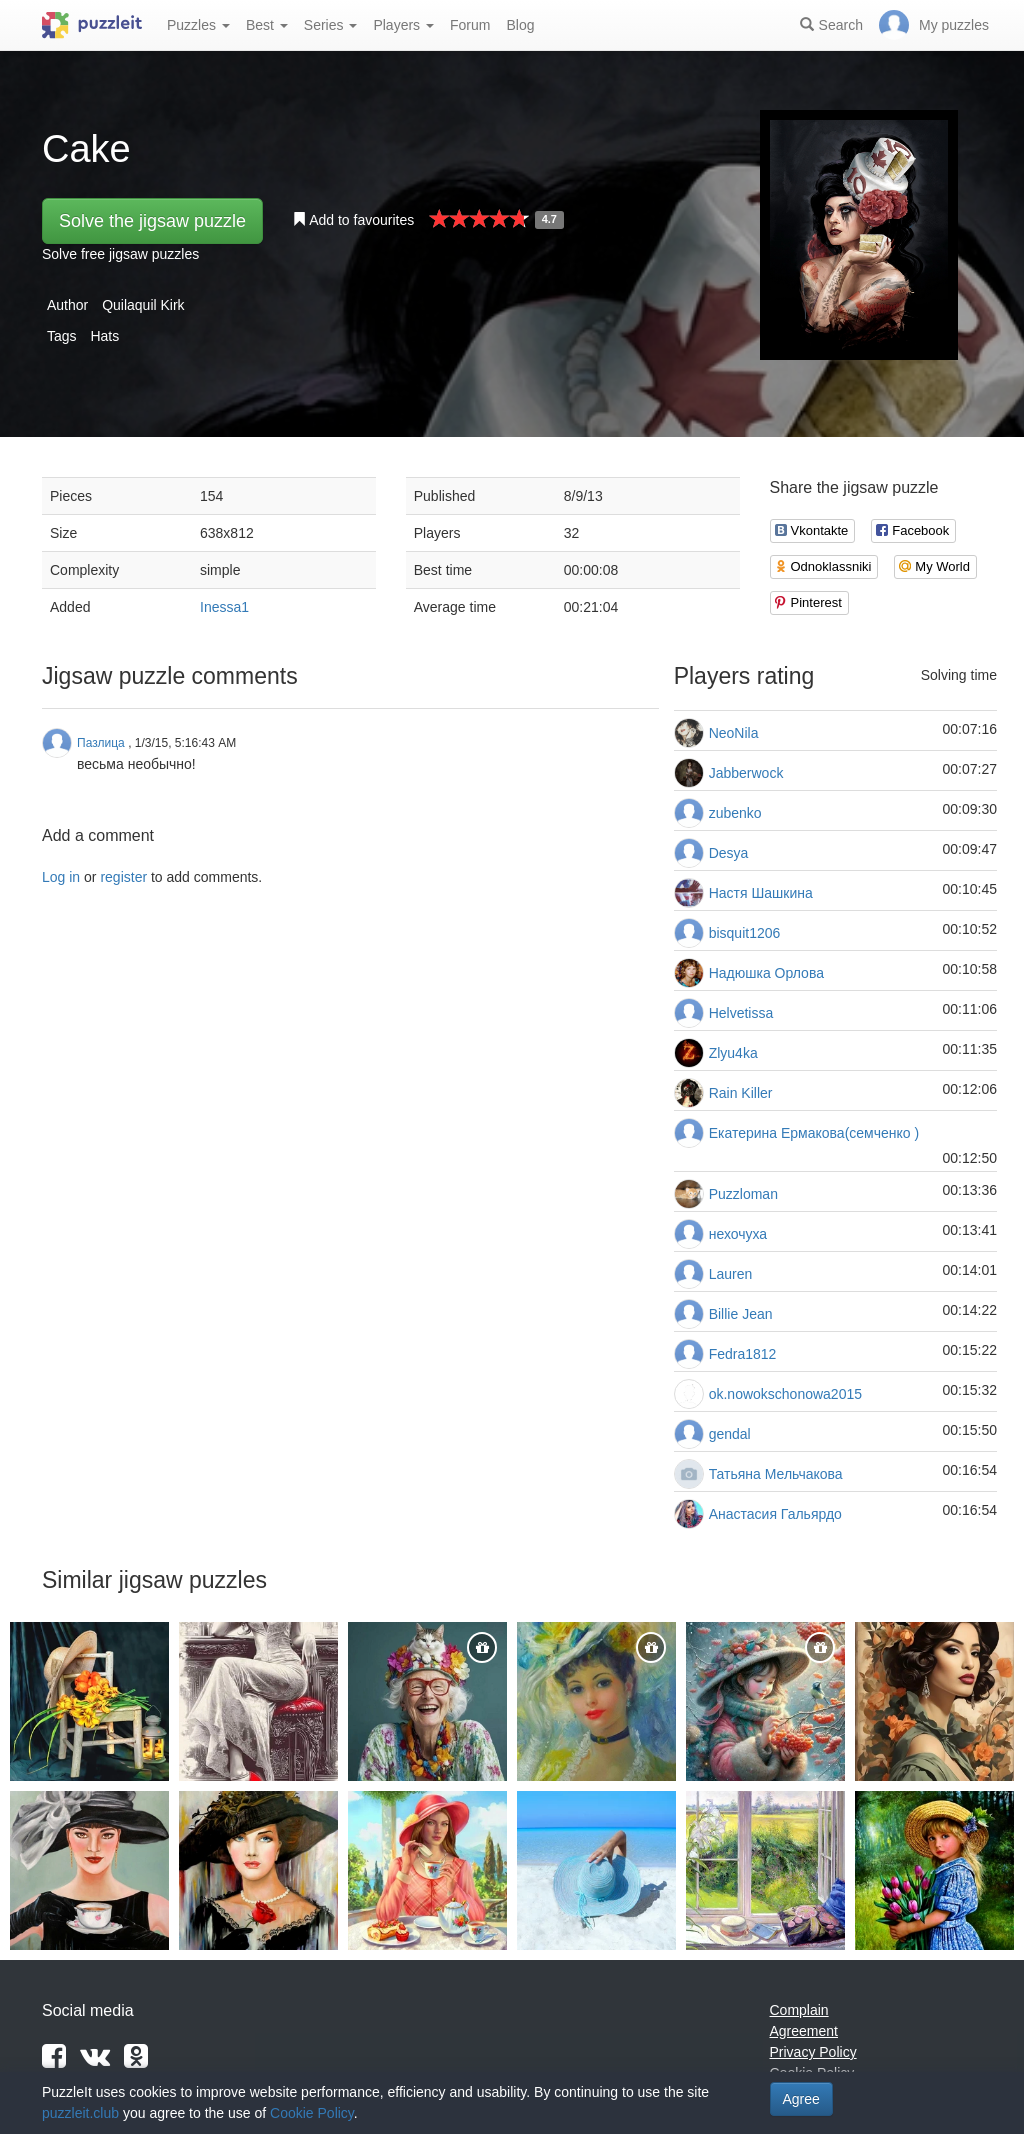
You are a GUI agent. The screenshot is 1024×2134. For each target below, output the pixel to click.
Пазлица (101, 743)
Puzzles (198, 25)
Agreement (804, 2031)
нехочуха (738, 1234)
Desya (729, 853)
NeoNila (734, 733)
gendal (730, 1434)
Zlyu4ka (733, 1053)
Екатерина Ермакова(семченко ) (814, 1133)
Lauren (731, 1274)
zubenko (735, 813)
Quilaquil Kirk (143, 305)
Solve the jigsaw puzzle (152, 221)
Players (403, 25)
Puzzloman (743, 1194)
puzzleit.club (80, 2113)
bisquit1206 (745, 933)
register (123, 877)
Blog (520, 25)
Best (267, 25)
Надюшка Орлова (766, 973)
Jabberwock (746, 773)
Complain (799, 2010)
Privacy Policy (813, 2052)
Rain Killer (741, 1093)
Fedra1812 (743, 1354)
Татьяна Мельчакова (776, 1474)
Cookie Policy (312, 2113)
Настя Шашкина (761, 893)
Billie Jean (741, 1314)
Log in (61, 877)
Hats (104, 336)
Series (331, 25)
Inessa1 (224, 607)
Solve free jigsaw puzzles (120, 254)
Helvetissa (741, 1013)
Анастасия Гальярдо (775, 1514)
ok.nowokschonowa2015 (785, 1394)
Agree (801, 2099)
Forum (470, 25)
